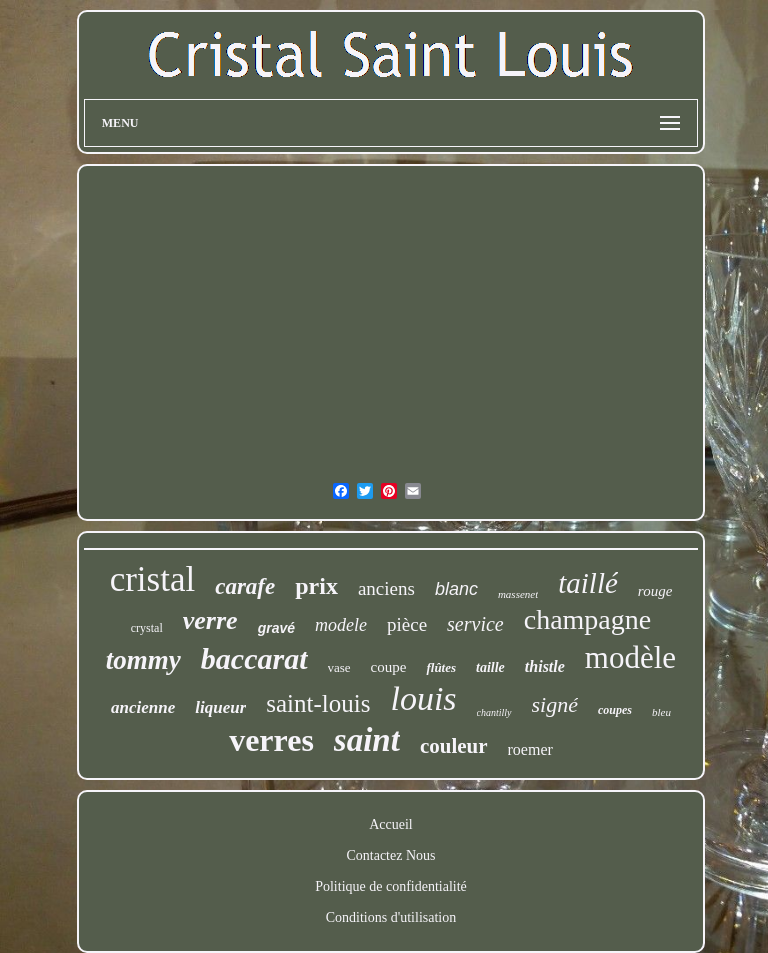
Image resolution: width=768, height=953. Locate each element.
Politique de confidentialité (391, 886)
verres (271, 740)
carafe (245, 586)
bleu (661, 712)
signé (555, 704)
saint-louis (318, 703)
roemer (530, 749)
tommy (143, 660)
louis (423, 698)
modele (341, 625)
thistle (545, 666)
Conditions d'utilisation (391, 917)
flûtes (441, 667)
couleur (454, 746)
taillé (588, 583)
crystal (147, 628)
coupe (389, 667)
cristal (153, 579)
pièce (407, 624)
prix (316, 586)
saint (367, 740)
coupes (615, 710)
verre (210, 620)
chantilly (494, 712)
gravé (276, 628)
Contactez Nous (390, 855)
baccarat (254, 658)
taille (490, 667)
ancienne (143, 707)
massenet (518, 594)
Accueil (391, 824)
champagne (588, 619)
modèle (630, 657)
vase (339, 667)
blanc (456, 589)
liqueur (220, 707)
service (475, 624)
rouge (655, 591)
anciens (386, 588)
